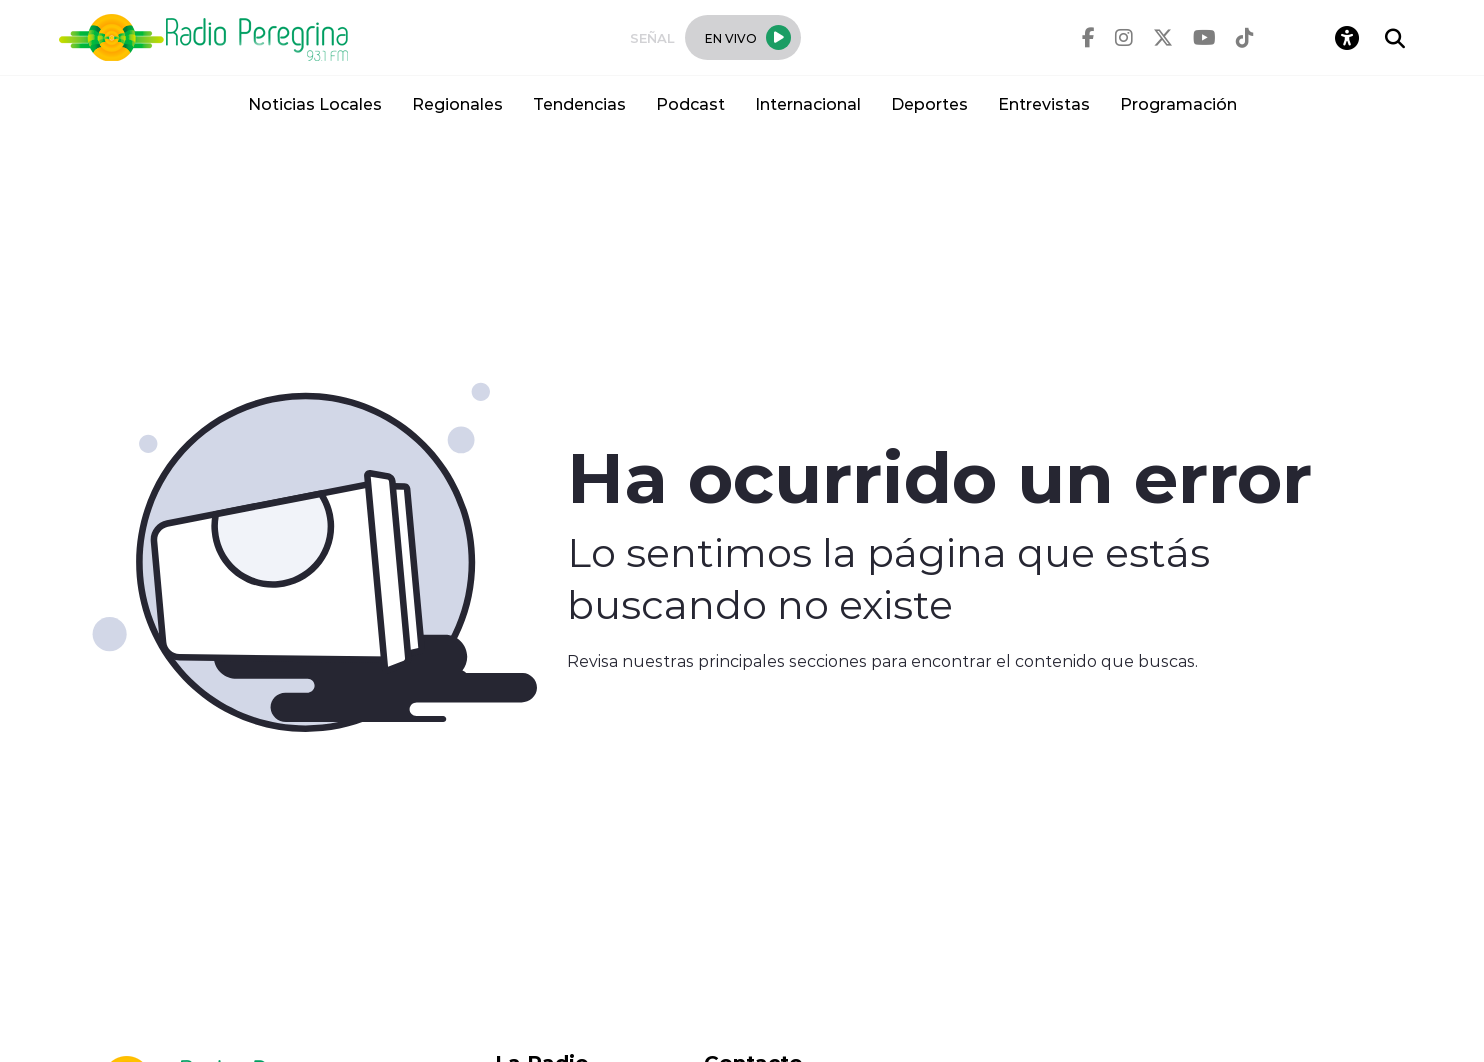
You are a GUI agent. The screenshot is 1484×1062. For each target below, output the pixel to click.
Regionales (457, 103)
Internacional (808, 103)
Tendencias (579, 103)
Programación (1178, 103)
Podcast (690, 103)
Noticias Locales (315, 103)
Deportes (929, 103)
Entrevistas (1044, 103)
